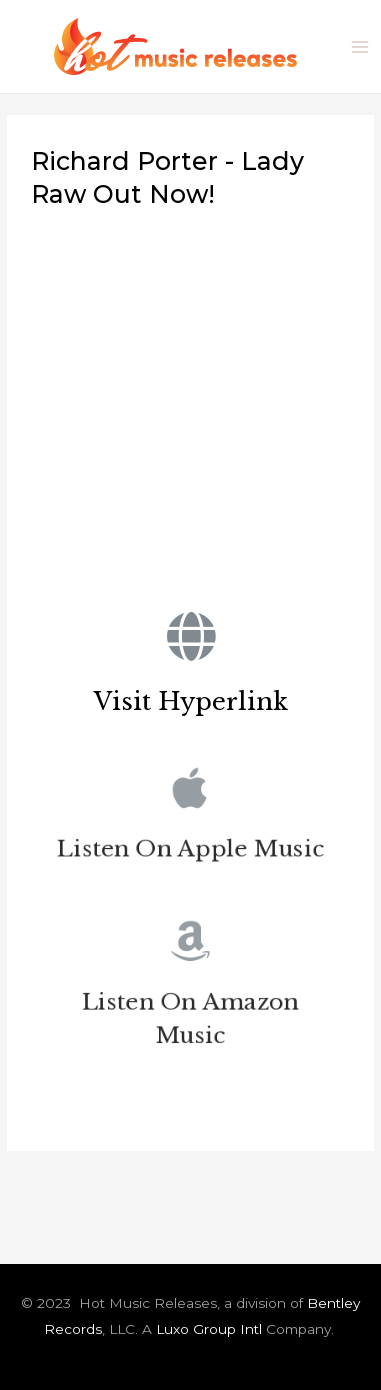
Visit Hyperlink (191, 701)
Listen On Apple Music (190, 851)
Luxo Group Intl (209, 1329)
